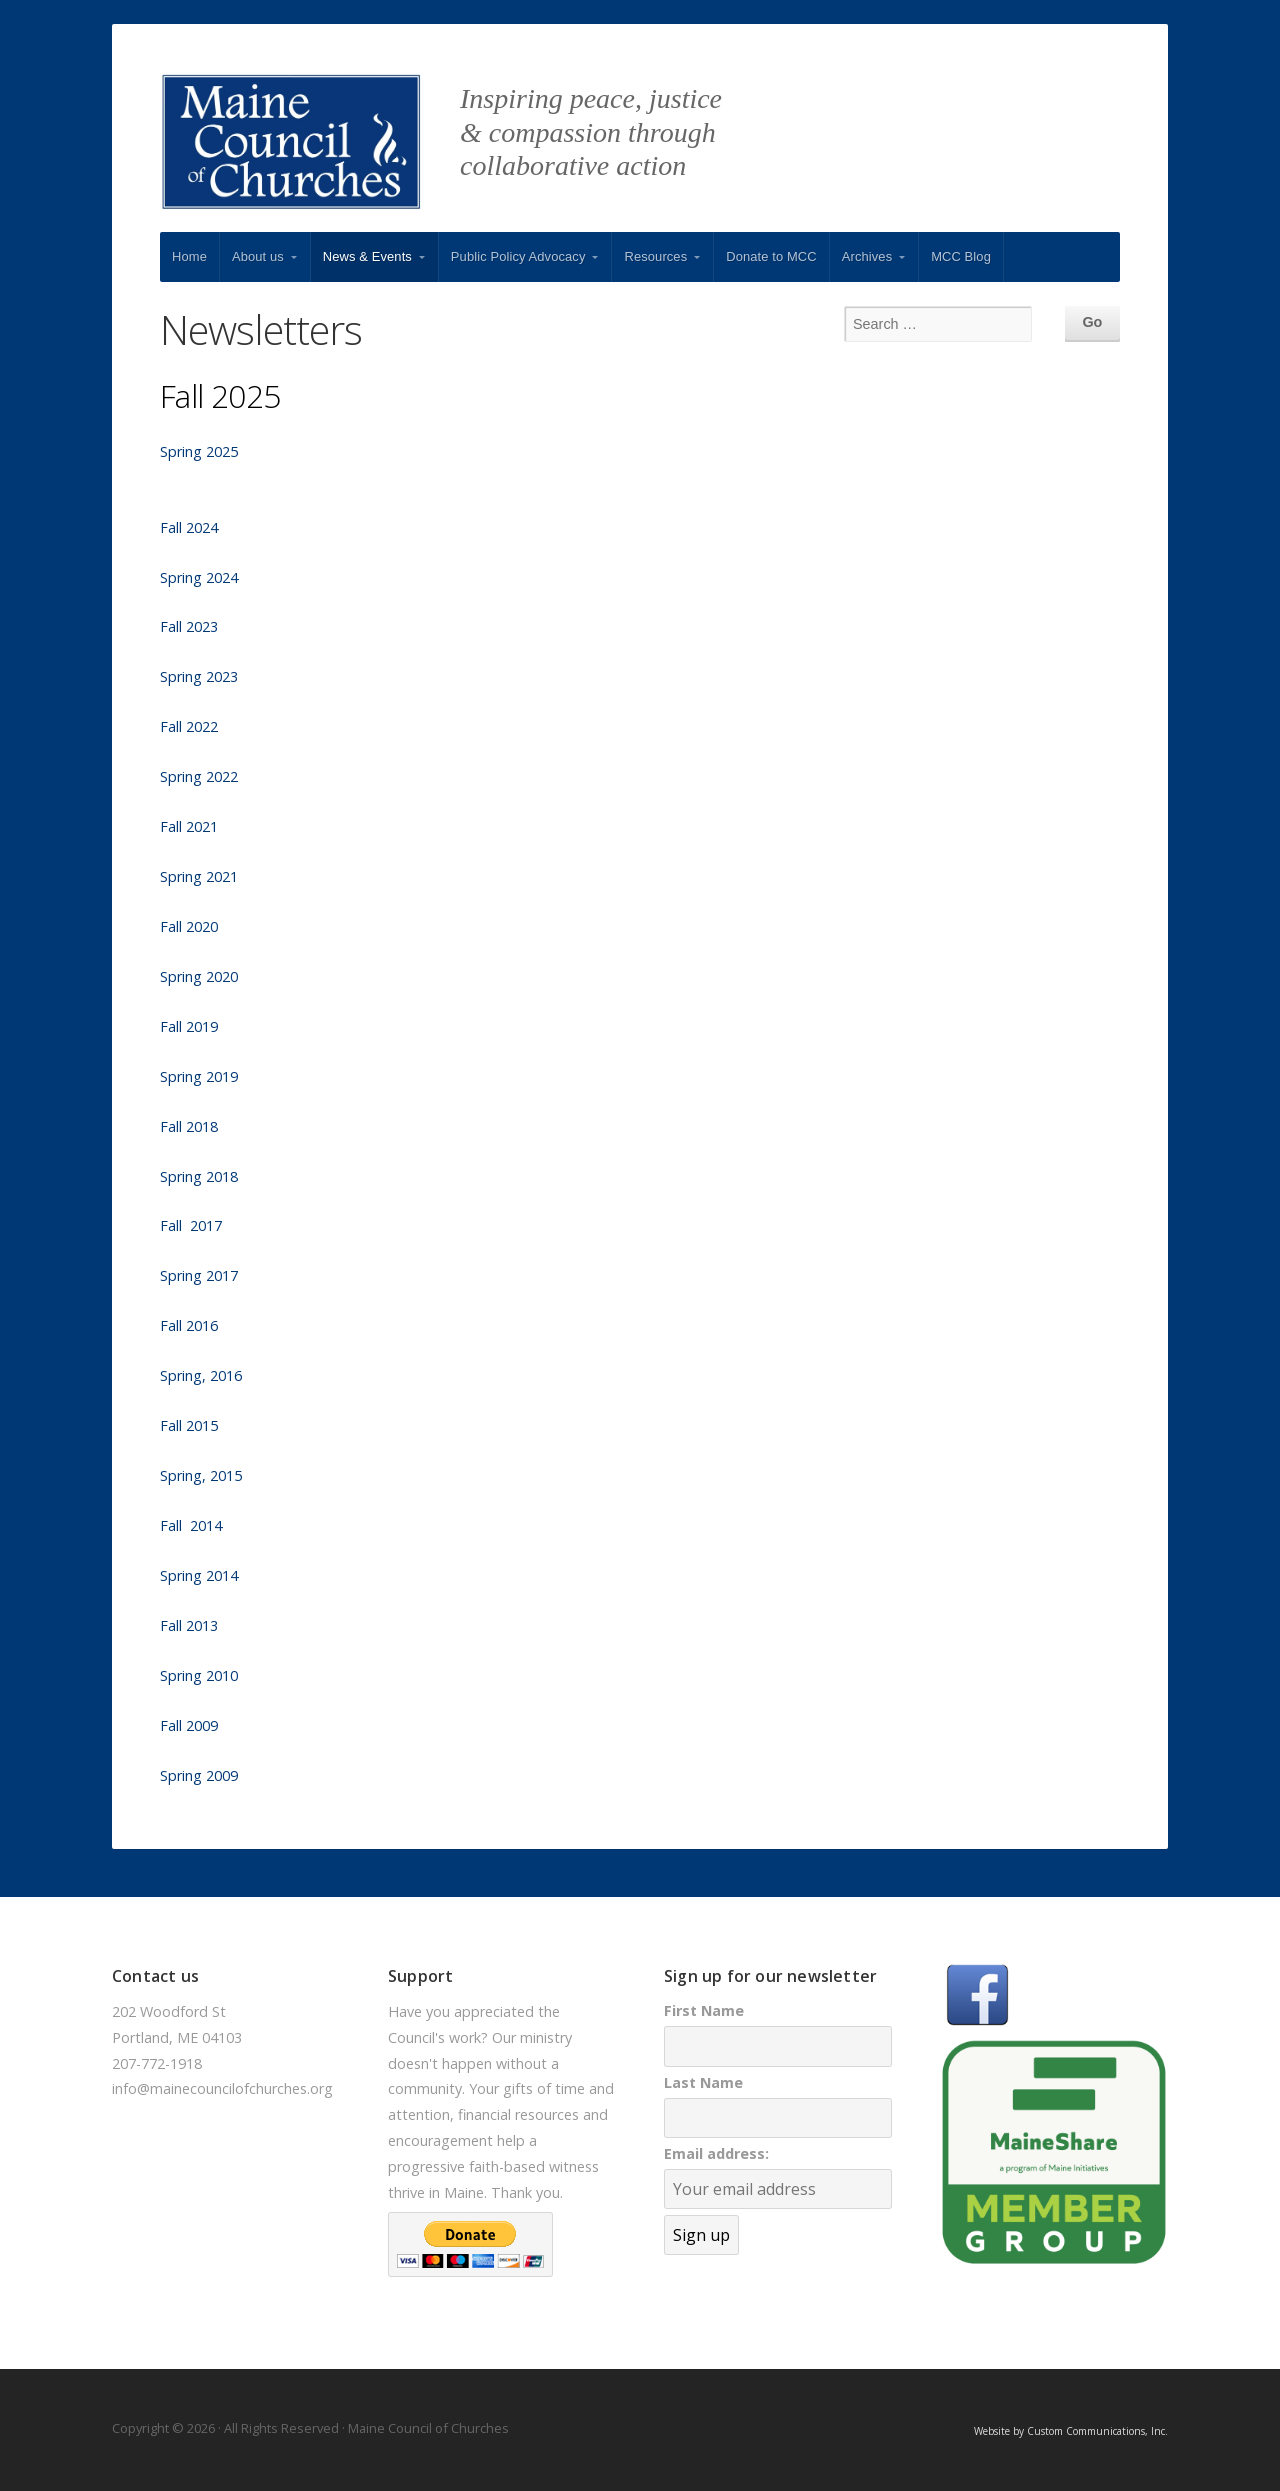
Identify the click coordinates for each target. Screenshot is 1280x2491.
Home (189, 256)
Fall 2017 (191, 1225)
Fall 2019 (189, 1026)
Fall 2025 (220, 395)
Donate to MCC (771, 256)
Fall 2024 (189, 527)
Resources (655, 256)
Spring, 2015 (201, 1475)
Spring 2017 (199, 1275)
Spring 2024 (199, 577)
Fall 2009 (189, 1725)
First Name (704, 2010)
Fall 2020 (189, 926)
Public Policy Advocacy (518, 256)
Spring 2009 (199, 1775)
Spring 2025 (199, 451)
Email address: (716, 2153)
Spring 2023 (199, 676)
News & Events (367, 256)
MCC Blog (961, 256)
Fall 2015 (191, 1425)
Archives (867, 256)
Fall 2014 (191, 1525)
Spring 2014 (199, 1575)
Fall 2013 (189, 1625)
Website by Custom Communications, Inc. (1071, 2431)
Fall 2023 (189, 626)
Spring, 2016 (201, 1375)
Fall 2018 (189, 1126)
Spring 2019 (199, 1076)
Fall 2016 (189, 1325)
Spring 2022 (199, 776)
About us (258, 256)
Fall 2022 (189, 726)
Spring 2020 (199, 976)
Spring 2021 (199, 876)
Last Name (703, 2082)
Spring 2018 (199, 1176)
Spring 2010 (199, 1675)
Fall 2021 (189, 826)
